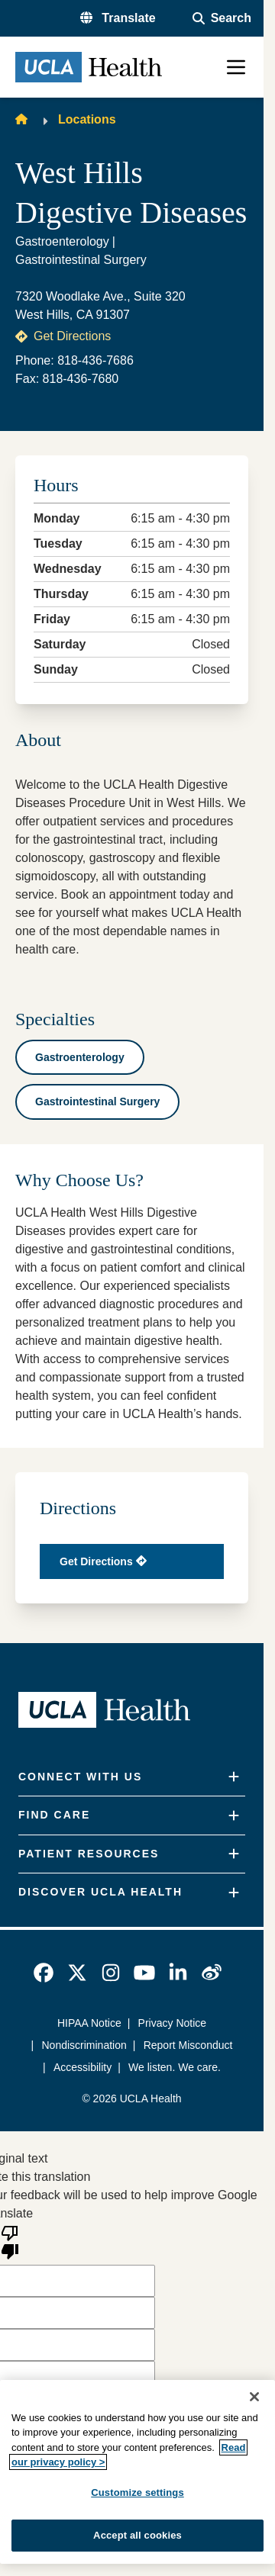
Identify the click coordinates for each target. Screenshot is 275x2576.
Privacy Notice (172, 2023)
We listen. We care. (174, 2067)
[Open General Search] (221, 18)
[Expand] (233, 1776)
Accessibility (82, 2067)
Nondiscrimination (84, 2045)
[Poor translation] (10, 2241)
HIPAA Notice (89, 2023)
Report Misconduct (188, 2045)
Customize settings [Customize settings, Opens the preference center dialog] (137, 2492)
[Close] (254, 2397)
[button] (118, 18)
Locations (87, 119)
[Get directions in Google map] (132, 1561)
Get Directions (63, 336)
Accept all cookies (137, 2535)
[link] (43, 1972)
